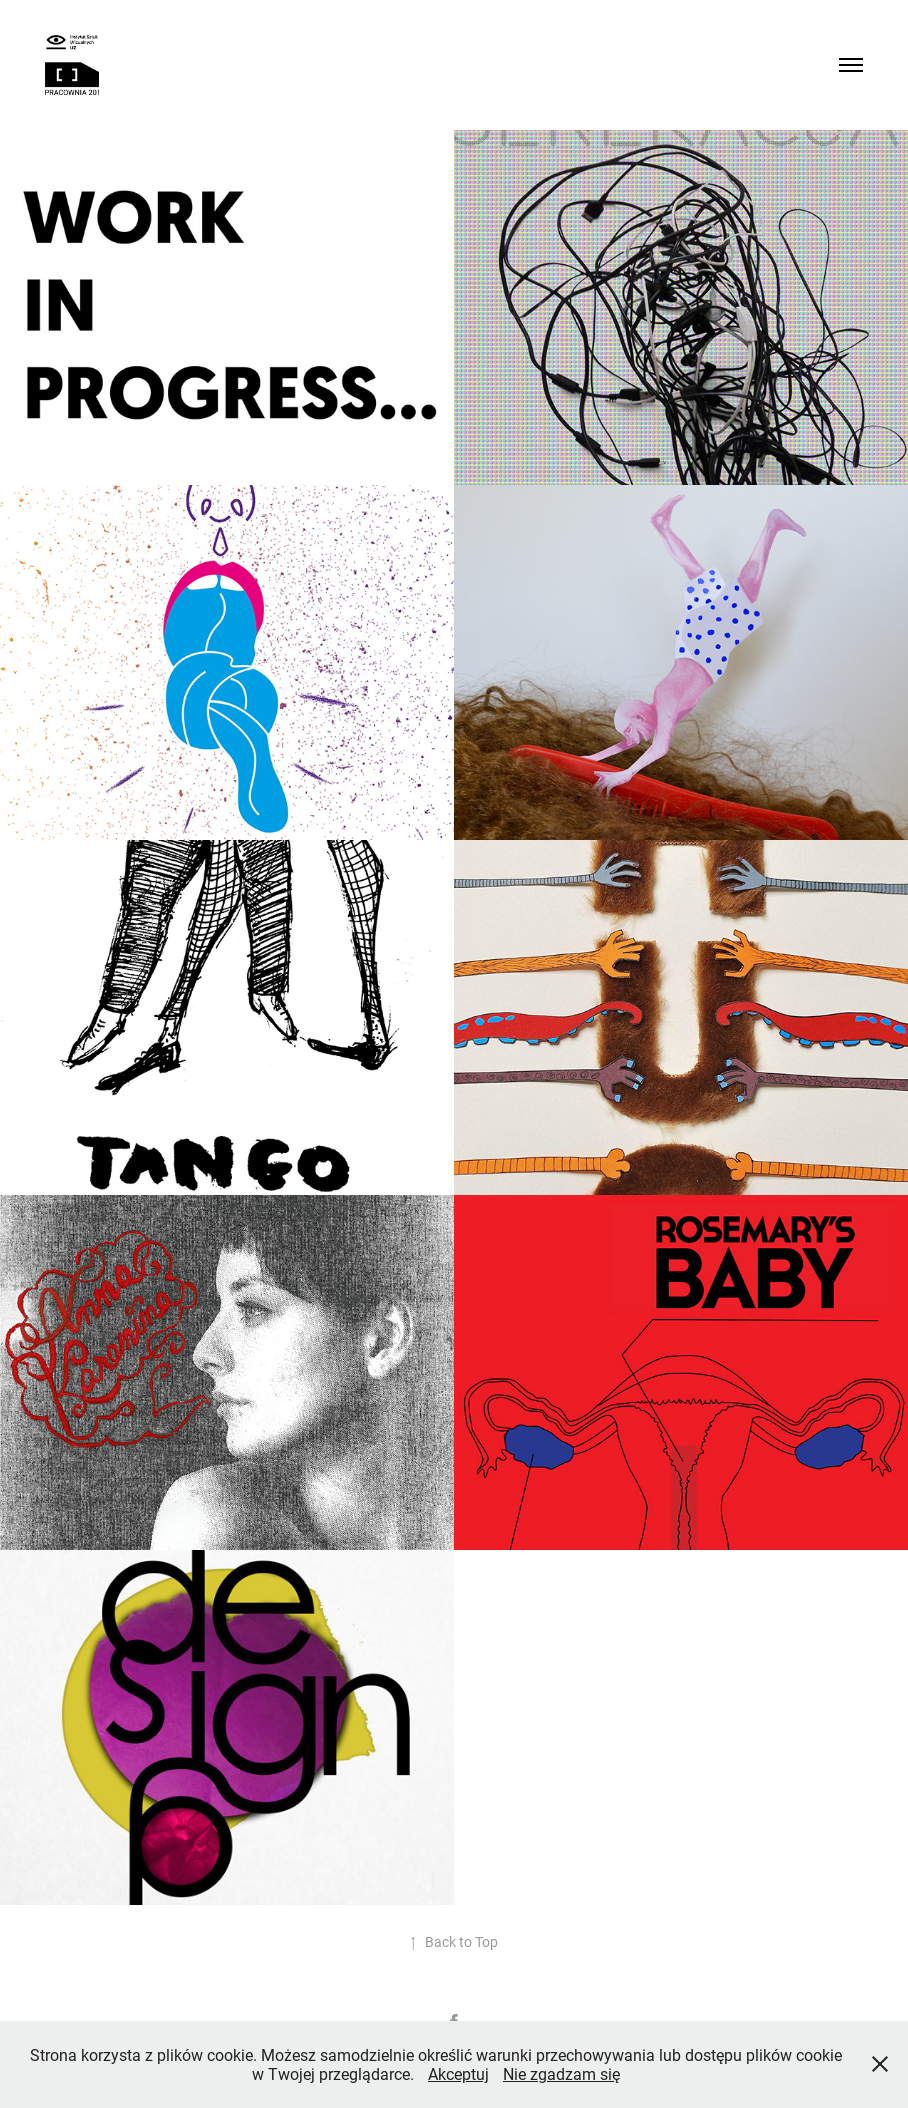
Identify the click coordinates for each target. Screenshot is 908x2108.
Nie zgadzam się (561, 2073)
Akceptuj (458, 2073)
